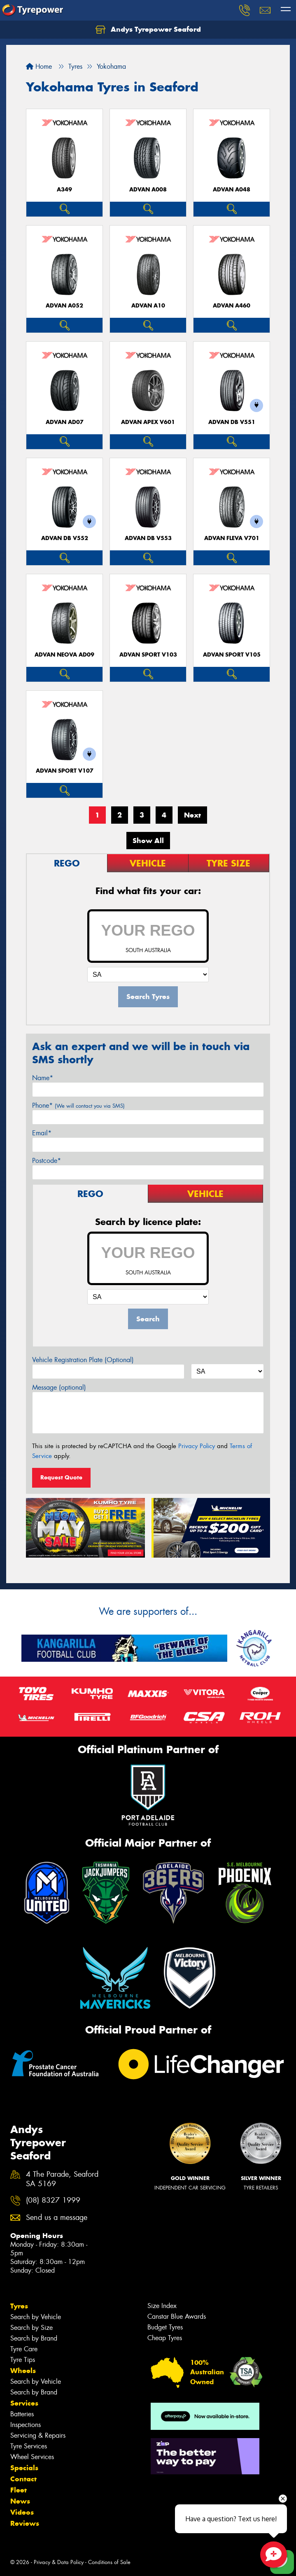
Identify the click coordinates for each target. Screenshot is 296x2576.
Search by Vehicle (35, 2317)
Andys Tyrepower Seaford (148, 30)
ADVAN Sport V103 (148, 654)
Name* (42, 1078)
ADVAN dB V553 (148, 538)
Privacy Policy (196, 1446)
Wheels (23, 2370)
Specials (24, 2467)
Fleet (18, 2489)
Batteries (22, 2414)
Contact (23, 2478)
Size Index (162, 2305)
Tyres (19, 2305)
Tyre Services (28, 2446)
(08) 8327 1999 (53, 2200)
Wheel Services (32, 2457)
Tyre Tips (22, 2359)
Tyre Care (23, 2349)
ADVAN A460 (231, 305)
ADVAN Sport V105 (232, 654)
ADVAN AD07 (65, 422)
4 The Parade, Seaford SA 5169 (62, 2179)
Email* (41, 1133)
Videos (22, 2512)
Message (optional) (59, 1387)
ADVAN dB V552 (64, 538)
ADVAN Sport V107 (64, 770)
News (20, 2501)
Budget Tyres (165, 2327)
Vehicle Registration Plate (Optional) (83, 1360)
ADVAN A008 (148, 189)
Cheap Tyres (164, 2338)
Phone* (78, 1105)
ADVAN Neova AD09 (64, 654)
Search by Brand (33, 2338)
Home (39, 66)
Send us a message (56, 2217)
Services (24, 2403)
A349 (64, 189)
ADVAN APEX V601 (148, 422)
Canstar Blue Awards (176, 2316)
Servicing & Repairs (37, 2435)
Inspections (25, 2424)
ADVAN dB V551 (231, 422)
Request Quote (61, 1477)
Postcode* (46, 1160)
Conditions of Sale (109, 2562)
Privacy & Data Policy (59, 2562)
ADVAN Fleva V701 (231, 538)
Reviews (24, 2523)
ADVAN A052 (64, 305)
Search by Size (31, 2327)
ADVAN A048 (231, 189)
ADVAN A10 (148, 305)
